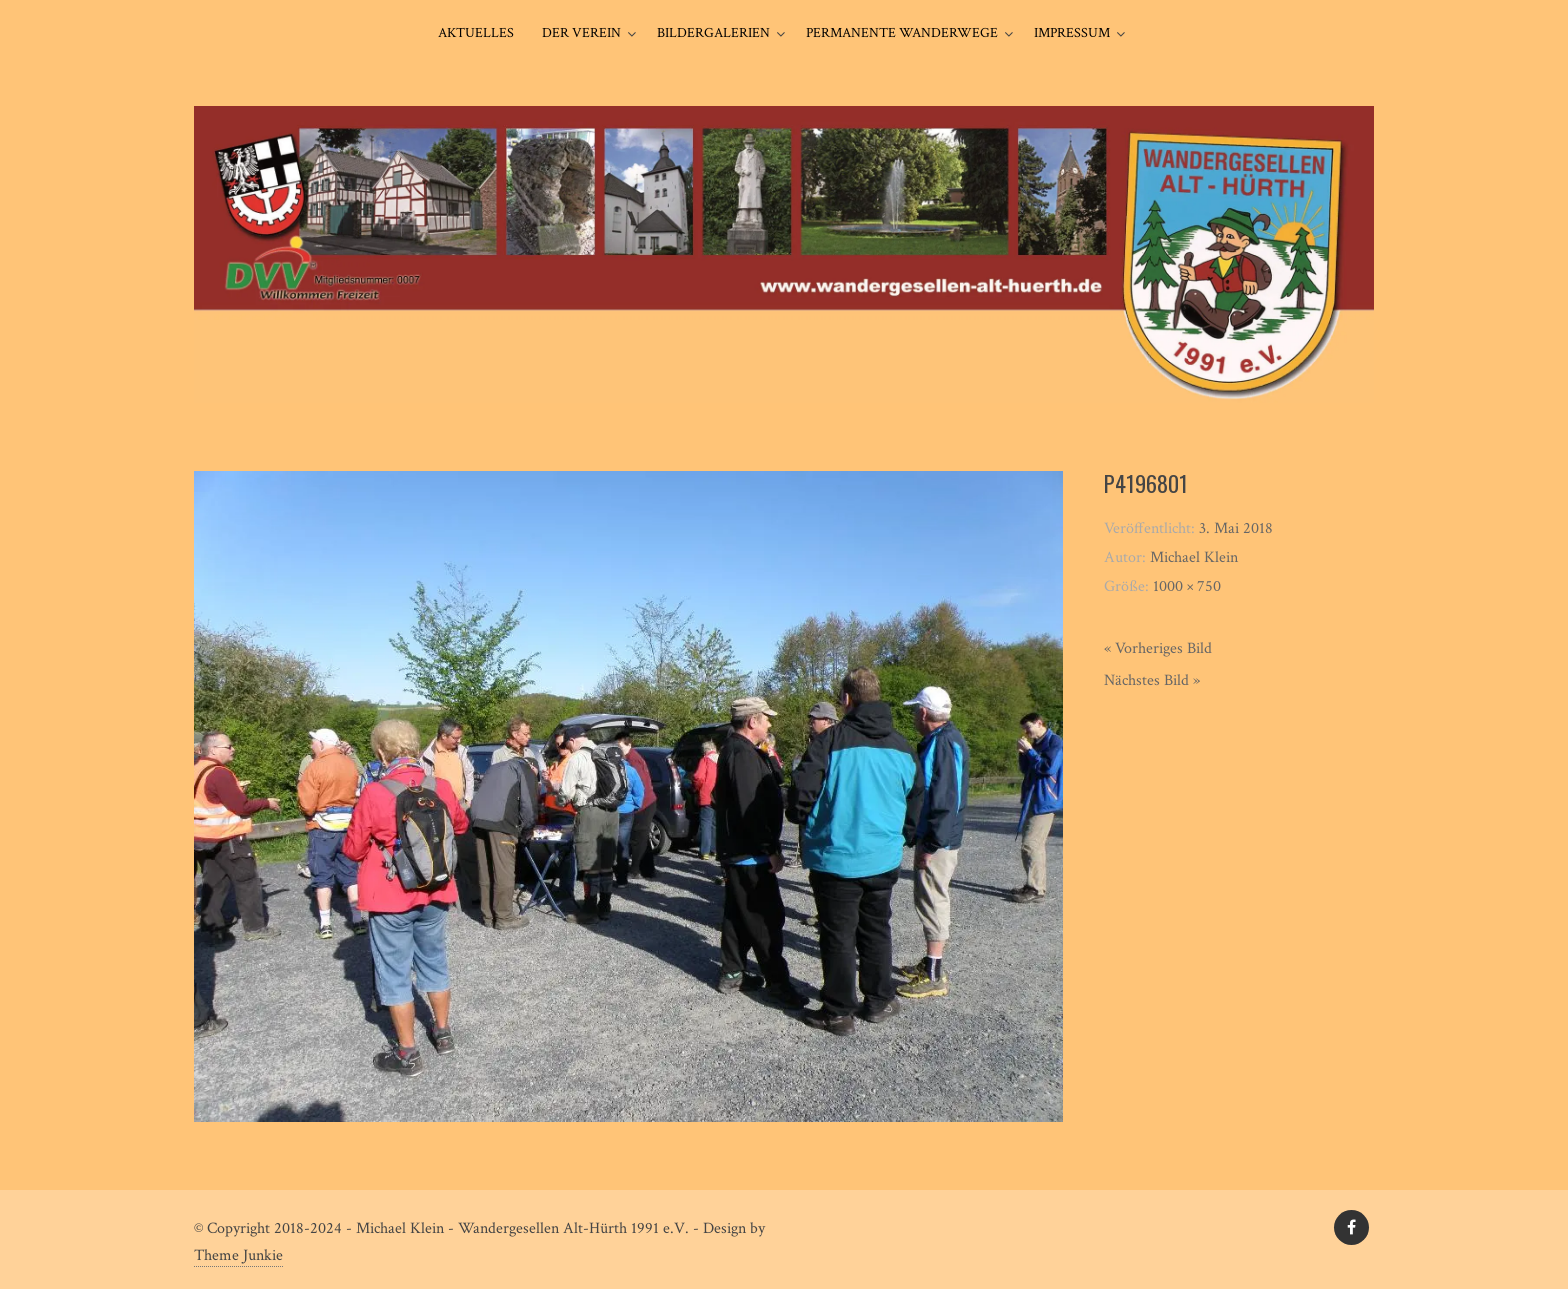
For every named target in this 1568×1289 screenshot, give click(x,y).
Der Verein (581, 33)
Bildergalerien (713, 33)
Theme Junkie (238, 1255)
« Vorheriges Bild (1158, 648)
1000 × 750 (1187, 586)
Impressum (1072, 33)
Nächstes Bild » (1152, 680)
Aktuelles (476, 33)
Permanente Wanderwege (902, 33)
